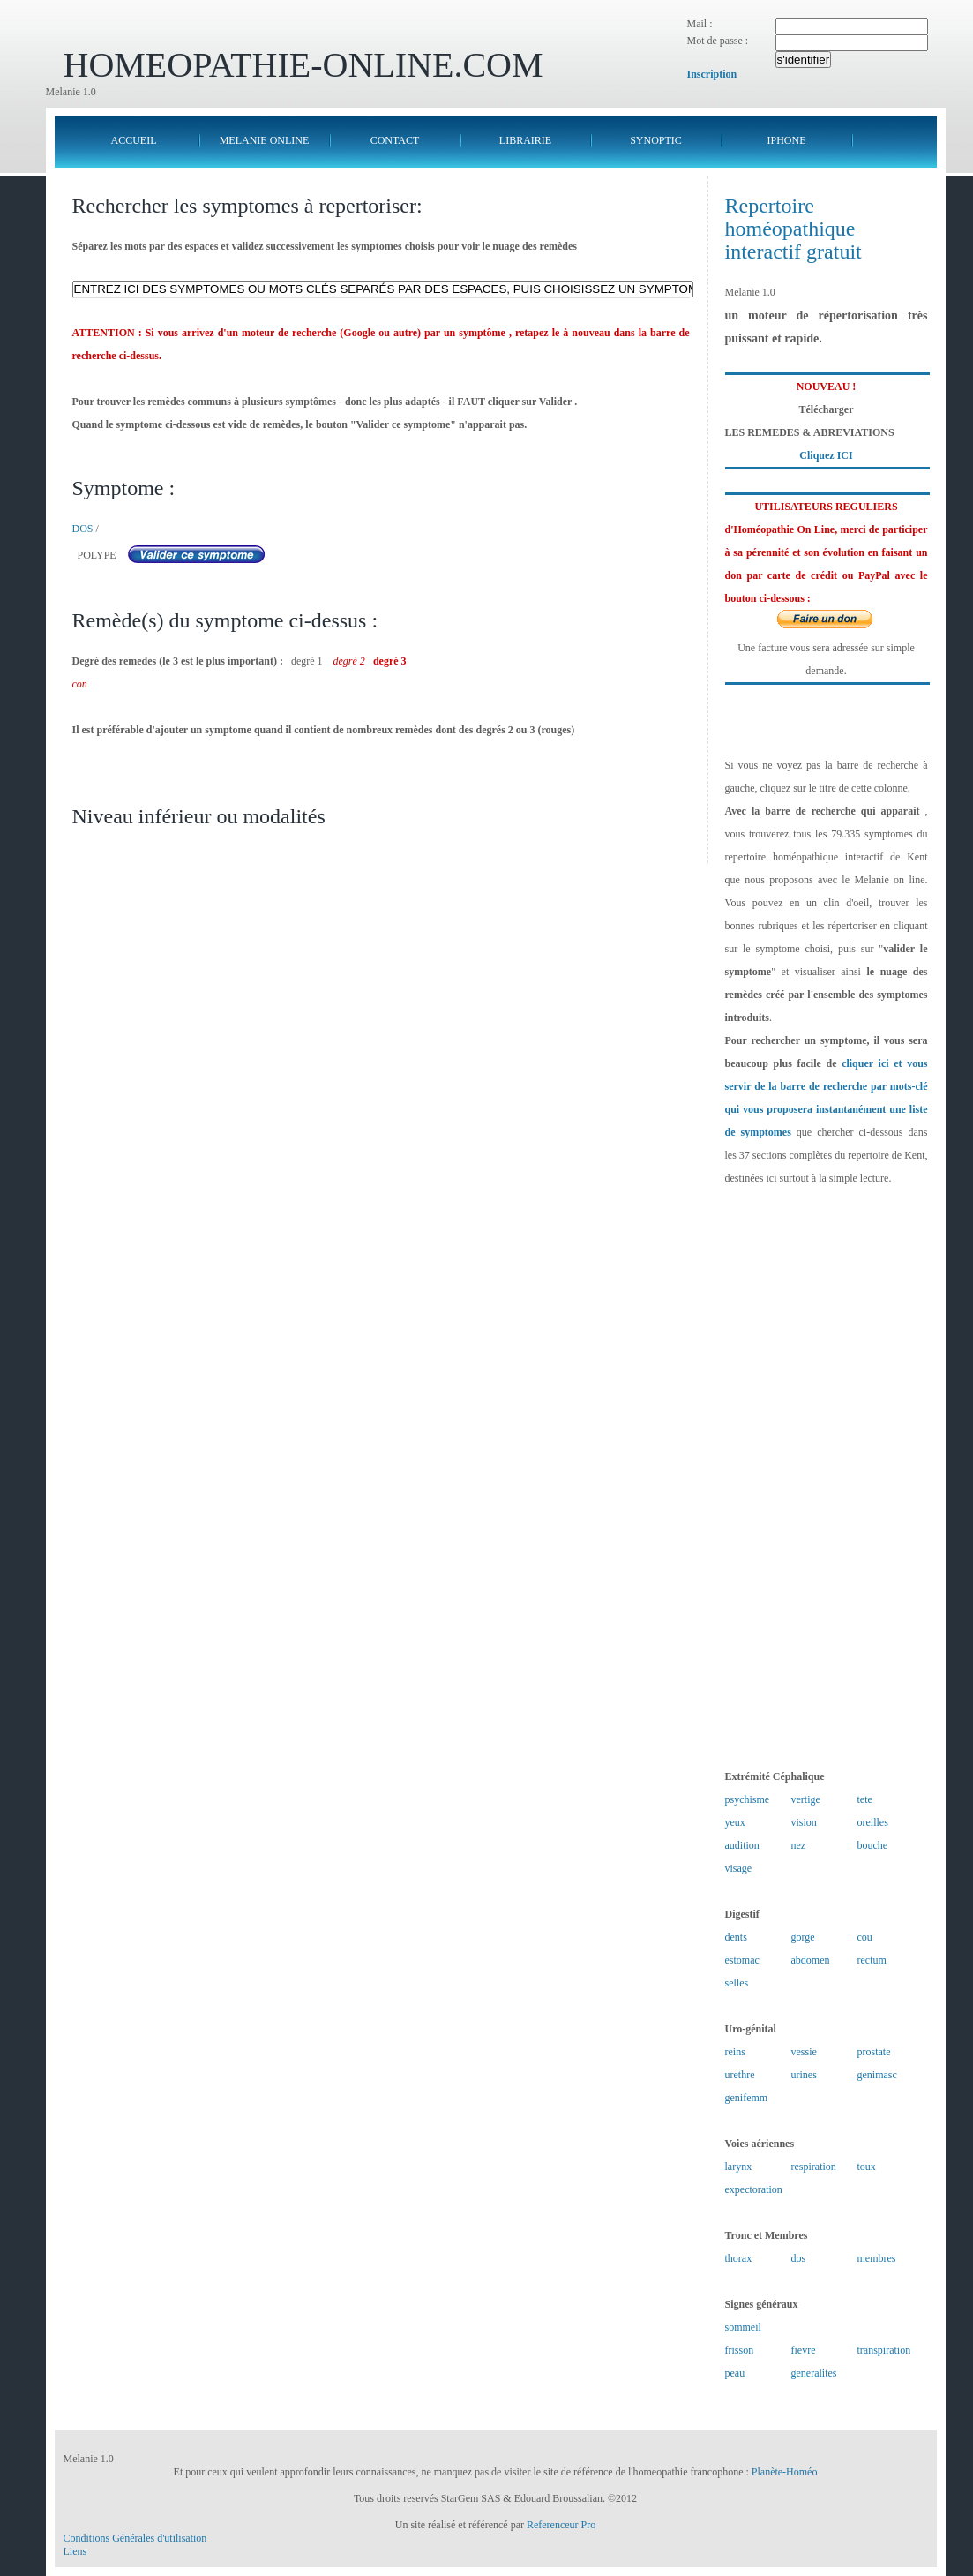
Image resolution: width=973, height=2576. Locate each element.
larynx (738, 2166)
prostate (874, 2052)
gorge (803, 1937)
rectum (872, 1960)
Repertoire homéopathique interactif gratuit (793, 228)
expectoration (753, 2189)
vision (804, 1822)
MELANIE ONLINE (265, 140)
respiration (813, 2166)
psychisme (747, 1799)
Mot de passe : (718, 40)
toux (866, 2166)
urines (804, 2075)
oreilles (872, 1822)
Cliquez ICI (825, 455)
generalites (814, 2373)
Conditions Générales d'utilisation (135, 2538)
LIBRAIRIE (525, 140)
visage (738, 1868)
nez (798, 1845)
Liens (75, 2551)
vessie (804, 2052)
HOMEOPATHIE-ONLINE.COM (303, 65)
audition (742, 1845)
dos (798, 2258)
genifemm (746, 2098)
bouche (872, 1845)
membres (876, 2258)
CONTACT (395, 140)
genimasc (877, 2075)
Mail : (700, 24)
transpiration (884, 2350)
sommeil (743, 2327)
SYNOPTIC (656, 140)
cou (864, 1937)
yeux (735, 1822)
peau (735, 2373)
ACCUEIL (134, 140)
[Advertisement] (826, 1477)
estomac (742, 1960)
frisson (739, 2350)
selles (737, 1983)
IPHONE (786, 140)
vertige (805, 1799)
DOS (83, 528)
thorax (738, 2258)
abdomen (810, 1960)
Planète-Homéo (785, 2472)
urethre (740, 2075)
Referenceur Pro (561, 2525)
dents (736, 1937)
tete (864, 1799)
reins (735, 2052)
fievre (803, 2350)
